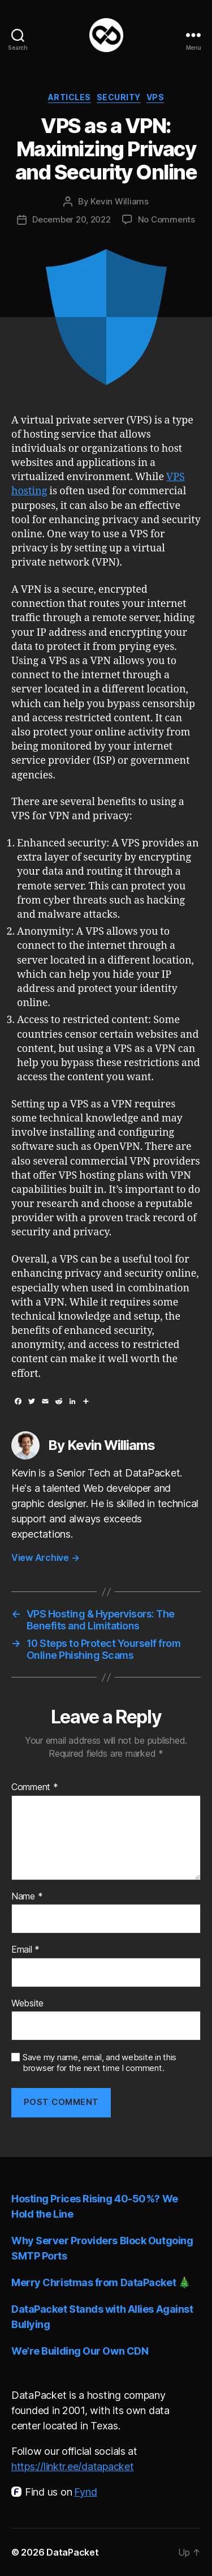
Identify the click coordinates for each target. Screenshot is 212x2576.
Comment (34, 1787)
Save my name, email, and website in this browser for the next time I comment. (99, 2062)
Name (26, 1897)
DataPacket (72, 2552)
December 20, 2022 (71, 219)
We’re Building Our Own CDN (79, 2351)
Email (25, 1950)
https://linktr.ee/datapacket (72, 2466)
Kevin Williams (119, 201)
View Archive (45, 1557)
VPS (155, 97)
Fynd (85, 2492)
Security (119, 97)
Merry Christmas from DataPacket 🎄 (100, 2282)
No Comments (166, 219)
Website (27, 2004)
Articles (69, 97)
